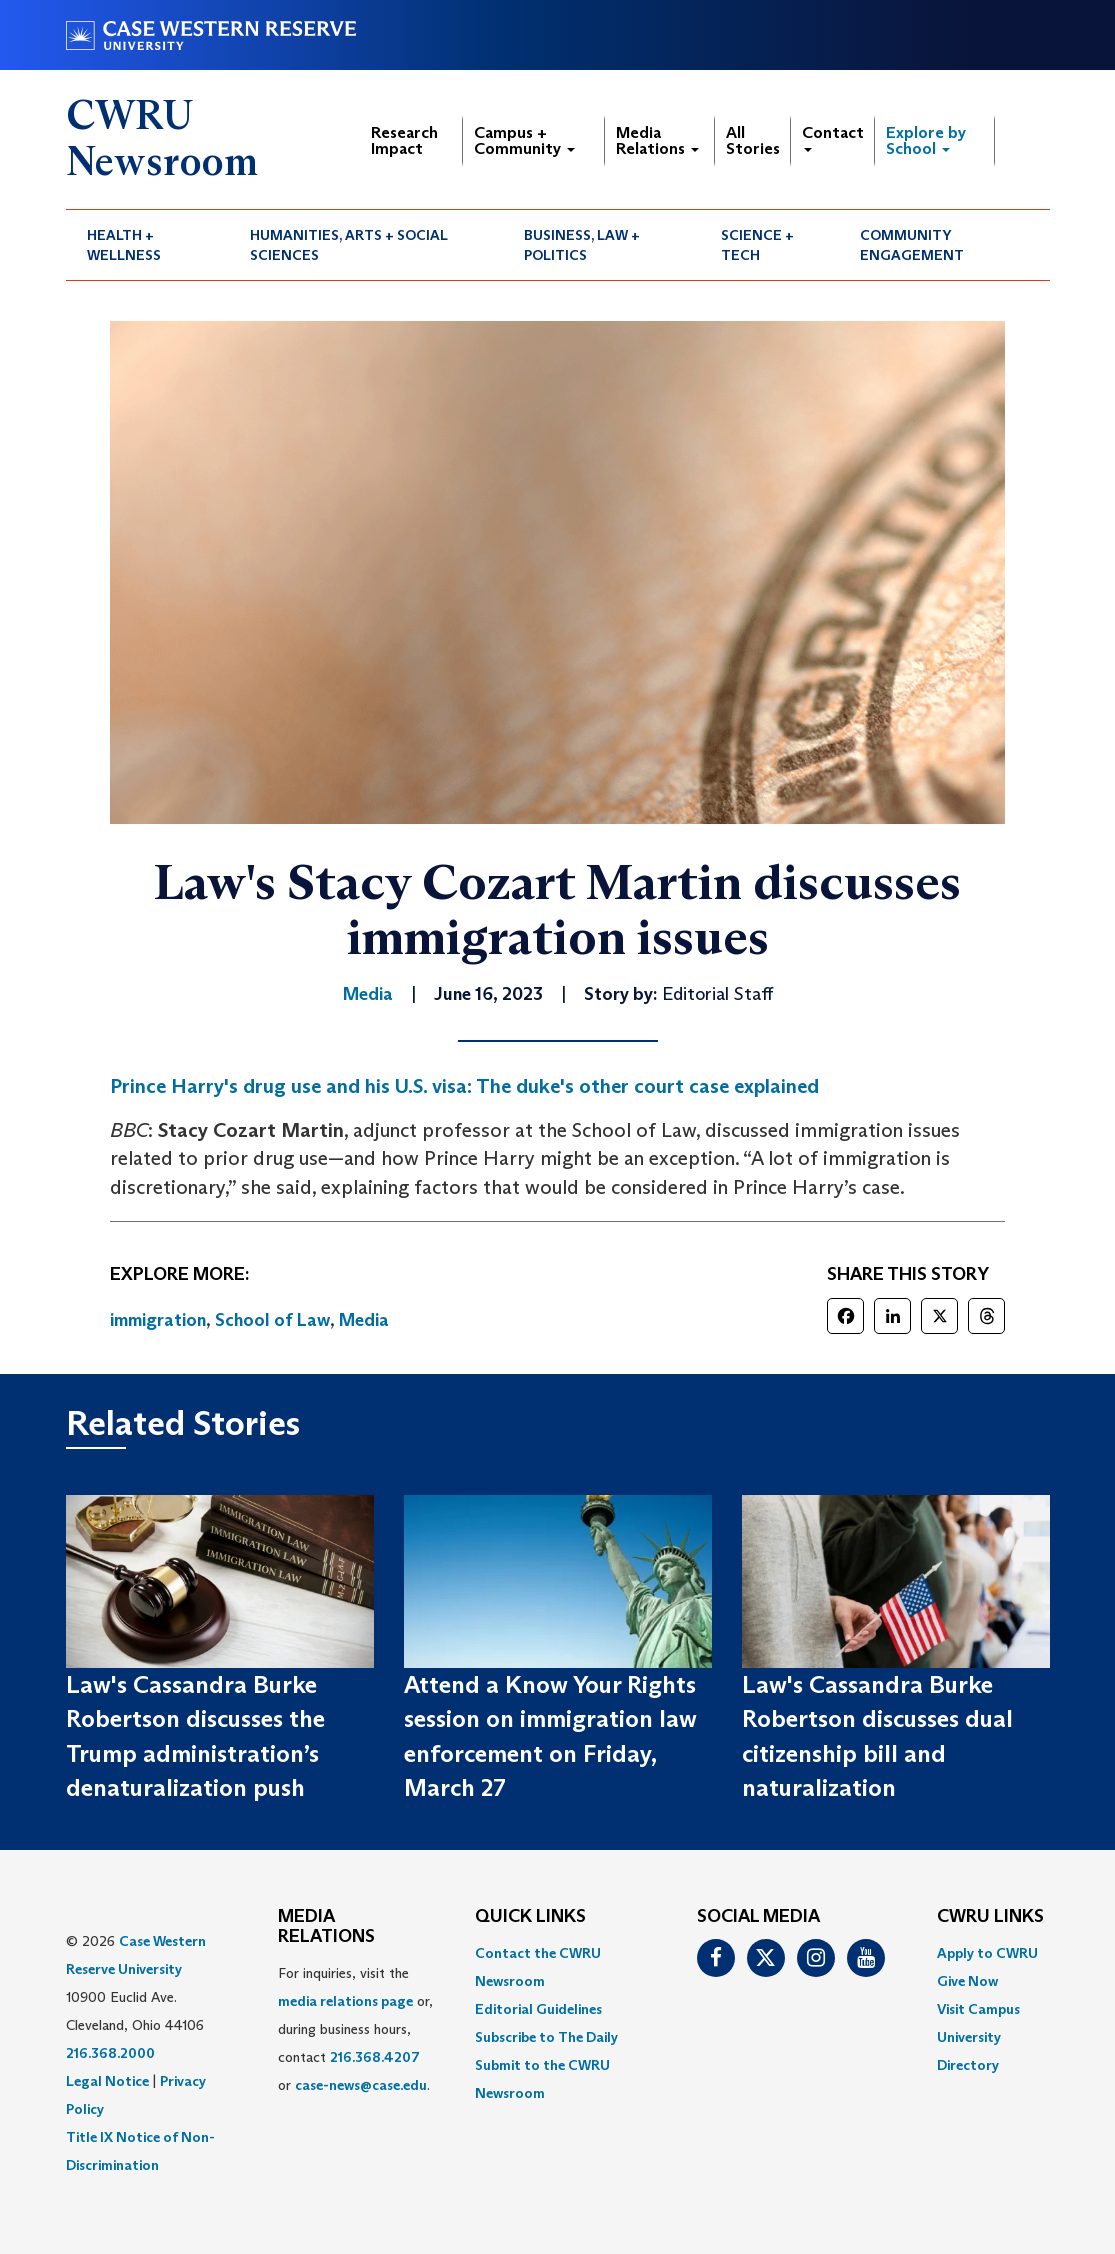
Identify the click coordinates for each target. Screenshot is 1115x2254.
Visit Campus (978, 2009)
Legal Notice (107, 2081)
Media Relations (657, 140)
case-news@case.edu (361, 2085)
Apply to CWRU (987, 1953)
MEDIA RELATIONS (326, 1927)
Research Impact (404, 140)
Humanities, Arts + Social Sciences (349, 245)
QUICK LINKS (530, 1917)
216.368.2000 (110, 2053)
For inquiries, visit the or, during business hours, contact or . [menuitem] (355, 2029)
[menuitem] (148, 245)
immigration (158, 1320)
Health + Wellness (124, 245)
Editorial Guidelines (538, 2009)
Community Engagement (912, 245)
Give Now (967, 1981)
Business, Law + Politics (582, 245)
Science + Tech (757, 245)
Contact (833, 137)
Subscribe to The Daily (546, 2037)
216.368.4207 (375, 2057)
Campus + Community (524, 140)
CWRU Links (990, 1917)
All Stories (753, 140)
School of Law (272, 1320)
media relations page (345, 2001)
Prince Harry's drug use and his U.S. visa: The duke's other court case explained (464, 1086)
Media (364, 1320)
